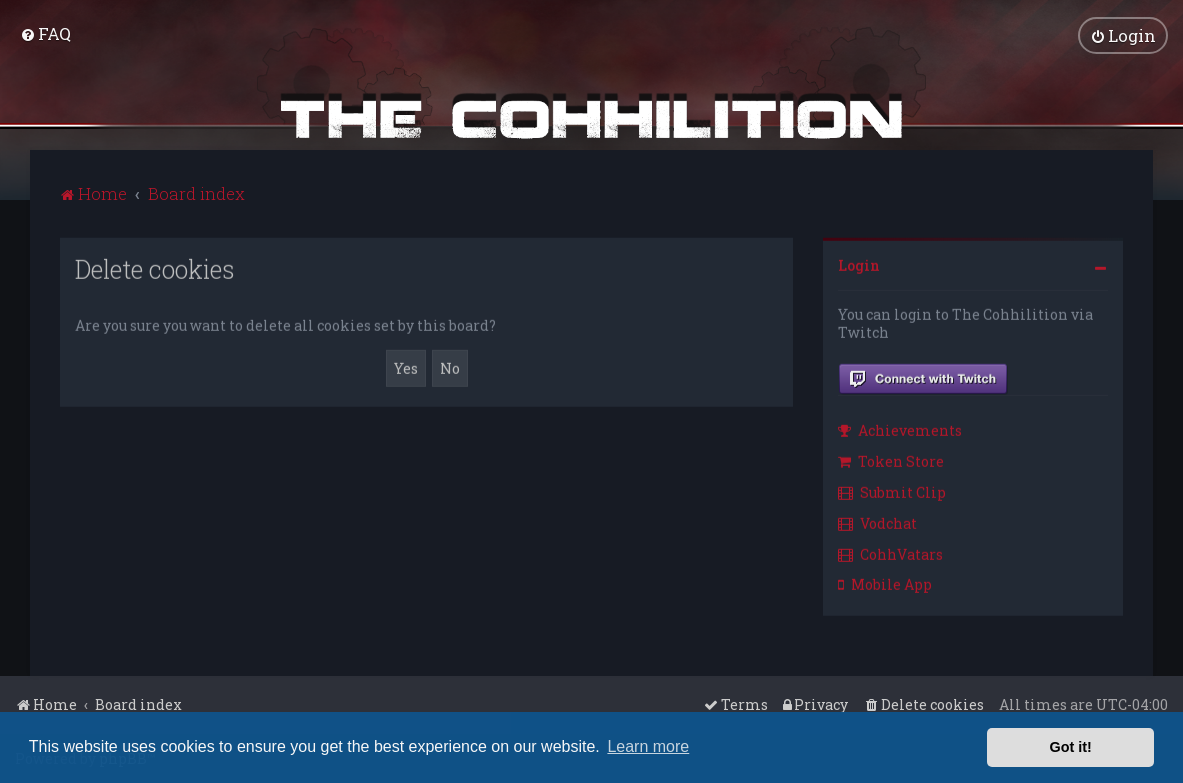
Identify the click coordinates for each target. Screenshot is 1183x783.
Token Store (891, 459)
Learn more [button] (648, 746)
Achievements (900, 428)
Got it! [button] (1071, 747)
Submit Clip (892, 490)
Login (859, 263)
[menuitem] (45, 32)
